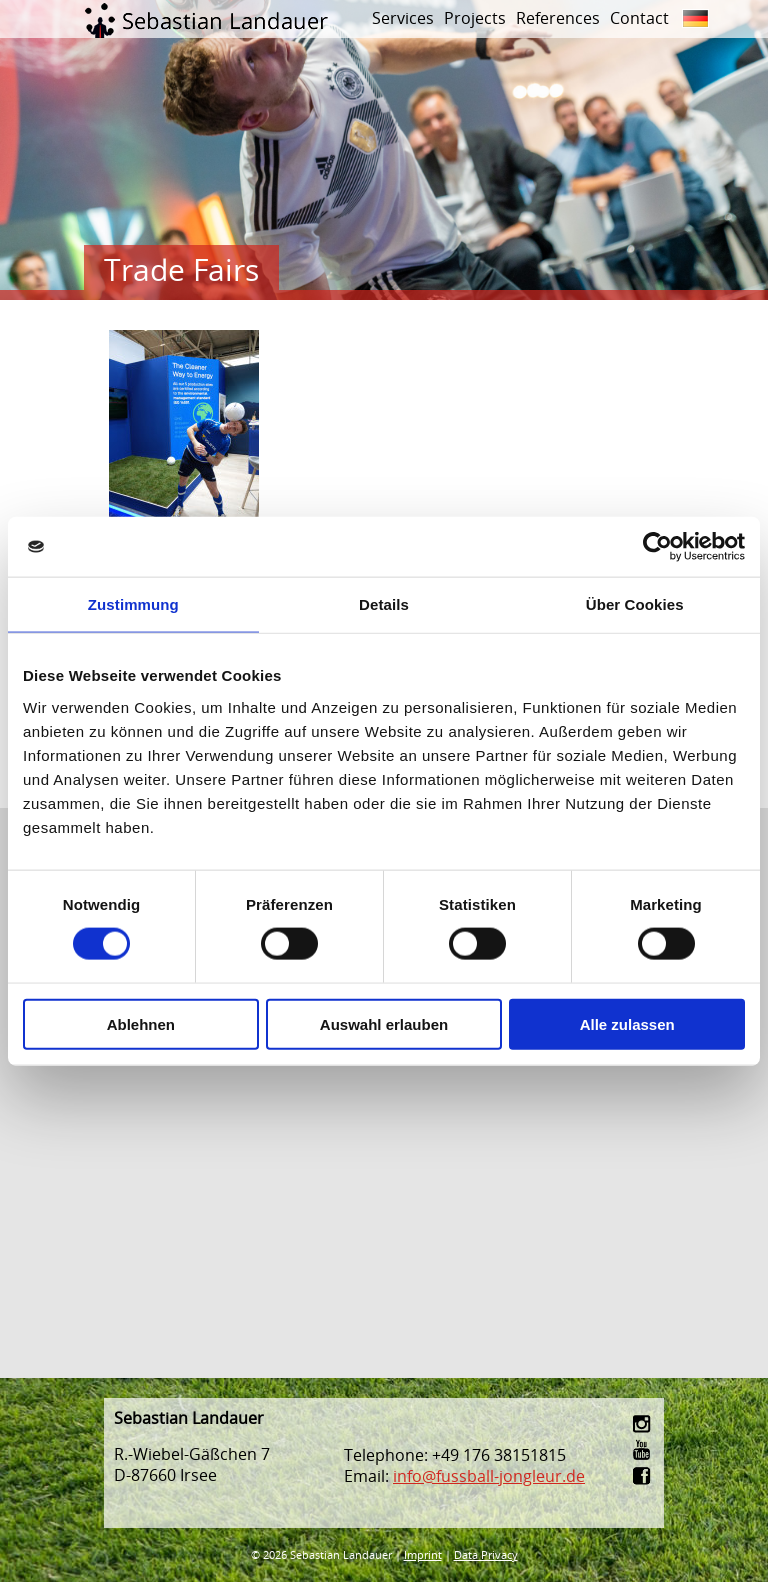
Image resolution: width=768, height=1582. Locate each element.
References (558, 18)
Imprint (423, 1554)
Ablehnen (141, 1023)
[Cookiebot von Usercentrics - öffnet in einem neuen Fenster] (657, 547)
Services (403, 18)
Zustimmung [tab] (133, 604)
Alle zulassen (627, 1023)
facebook (643, 1475)
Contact (639, 18)
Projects (475, 18)
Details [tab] (384, 604)
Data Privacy (486, 1554)
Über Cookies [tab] (635, 604)
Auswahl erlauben (384, 1023)
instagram (643, 1423)
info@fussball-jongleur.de (489, 1476)
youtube (643, 1449)
